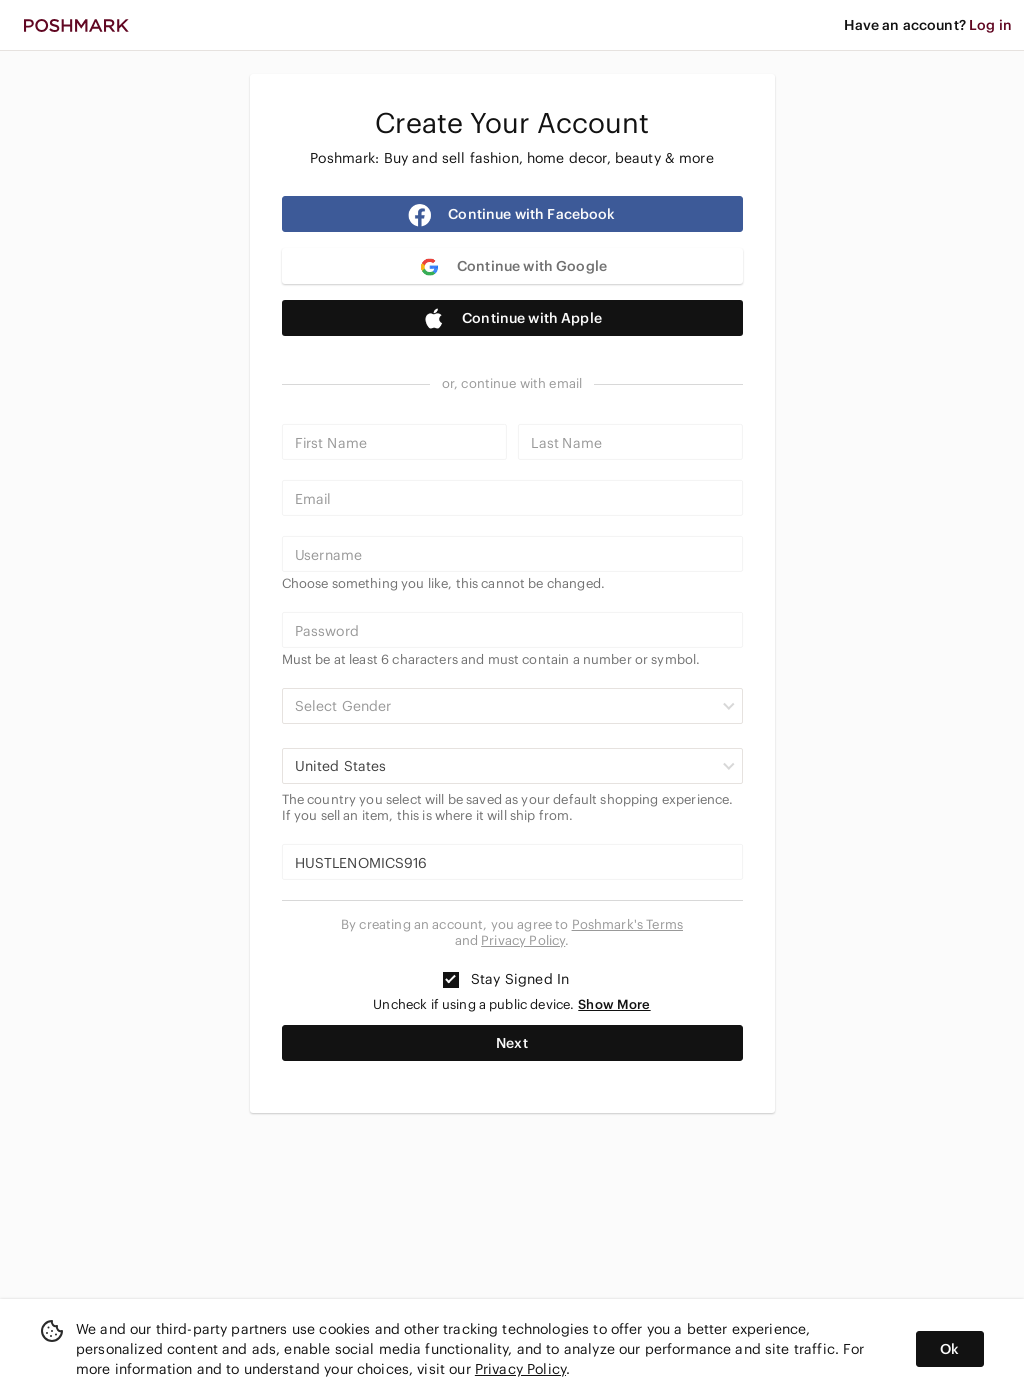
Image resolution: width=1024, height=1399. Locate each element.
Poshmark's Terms (627, 924)
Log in (990, 25)
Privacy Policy (523, 940)
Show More (614, 1004)
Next (512, 1043)
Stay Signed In (506, 979)
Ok (949, 1349)
